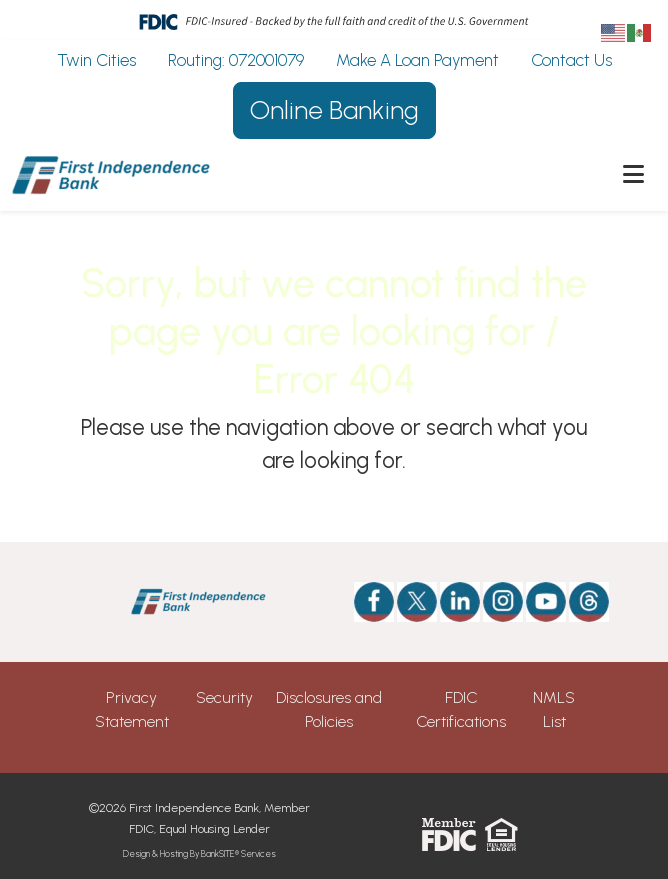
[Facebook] (374, 602)
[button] (633, 175)
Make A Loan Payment (417, 60)
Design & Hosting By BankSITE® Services (199, 853)
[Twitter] (417, 602)
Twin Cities (96, 60)
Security (224, 697)
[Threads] (577, 602)
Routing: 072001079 (236, 60)
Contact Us (571, 60)
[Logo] (112, 175)
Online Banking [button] (334, 110)
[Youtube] (546, 602)
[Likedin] (460, 602)
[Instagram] (503, 602)
